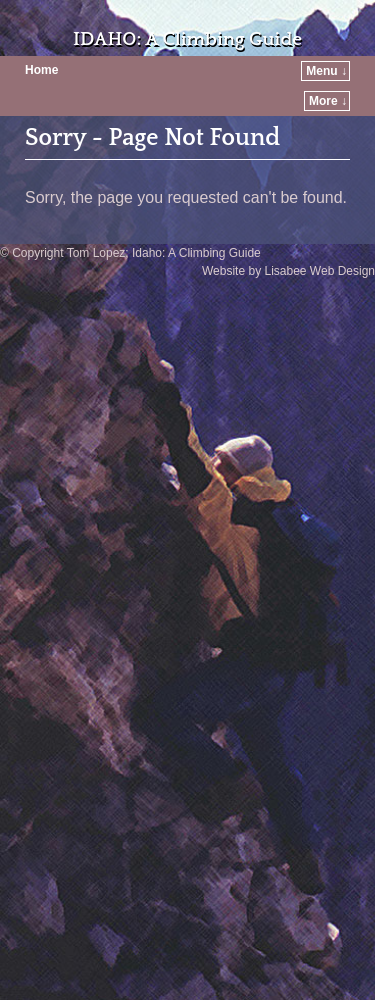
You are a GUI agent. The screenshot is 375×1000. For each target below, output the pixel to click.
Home (41, 70)
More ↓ (328, 101)
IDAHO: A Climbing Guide (187, 39)
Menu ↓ (326, 71)
